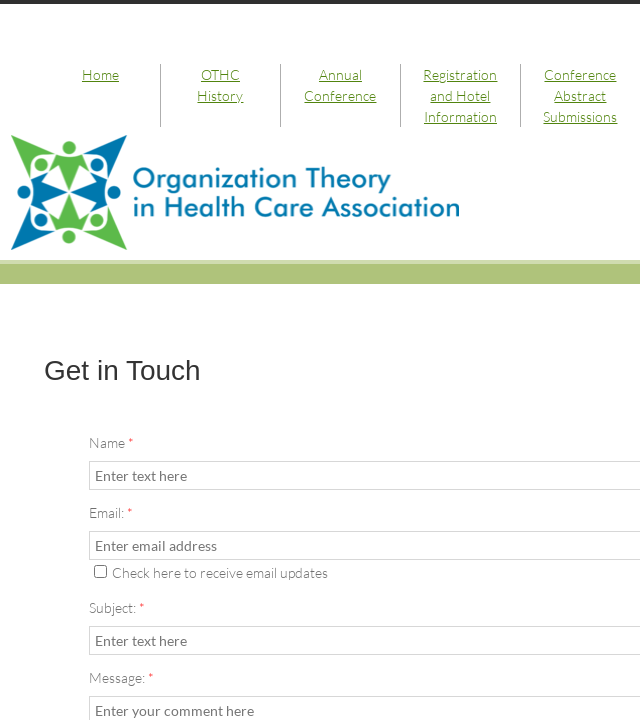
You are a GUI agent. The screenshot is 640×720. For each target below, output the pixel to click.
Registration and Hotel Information (460, 95)
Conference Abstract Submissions (580, 95)
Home (100, 74)
